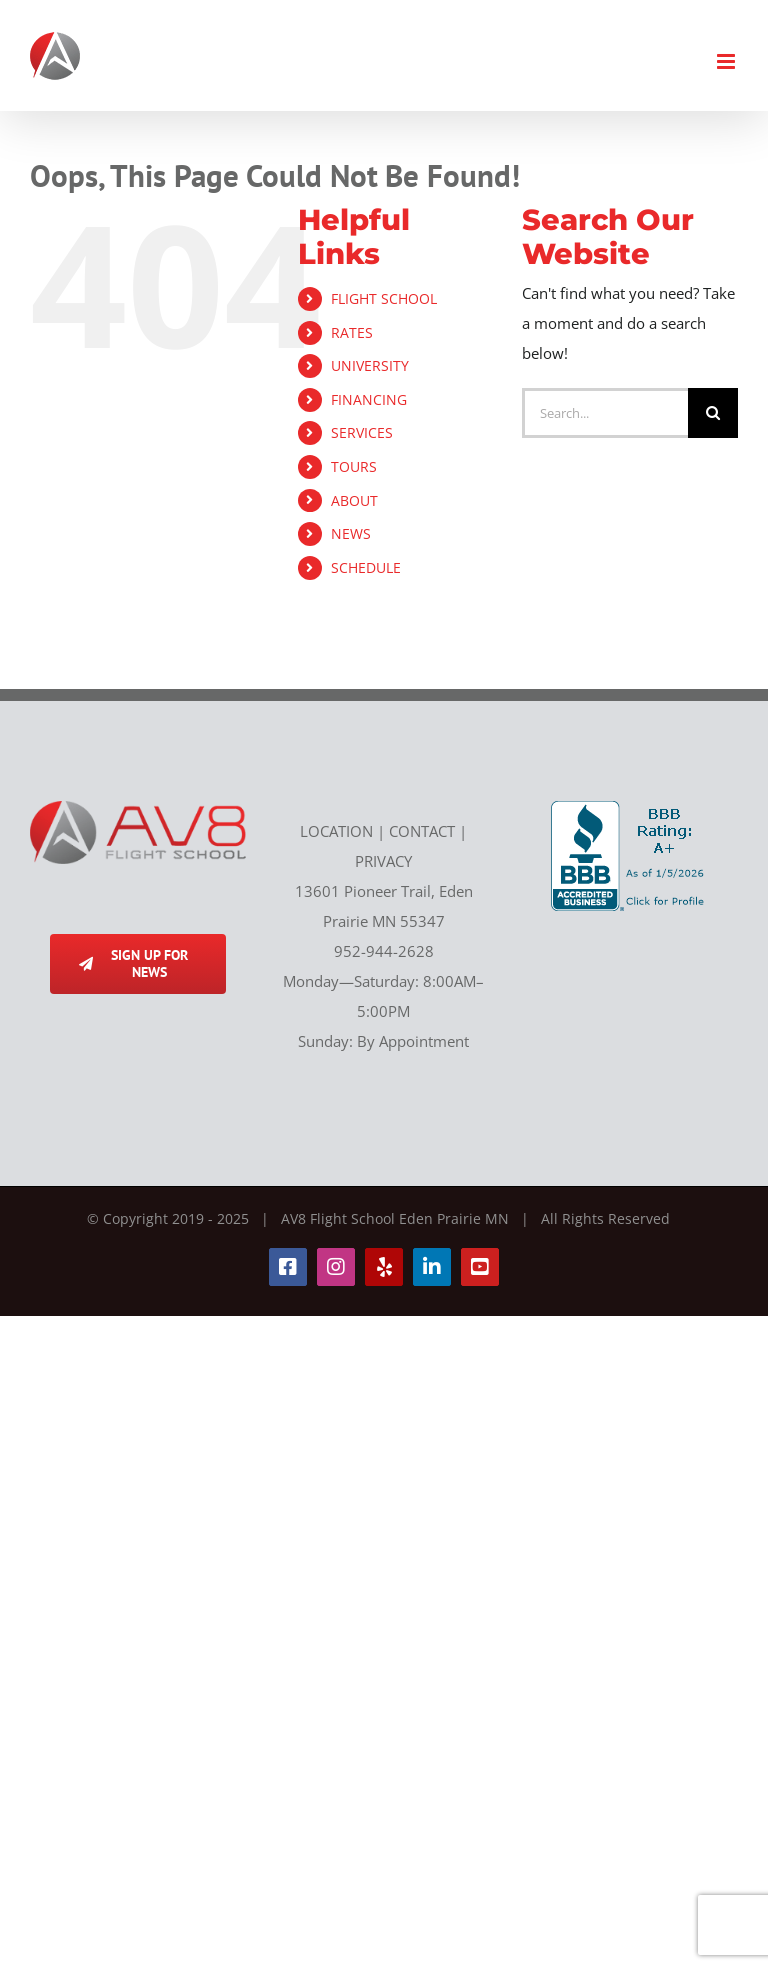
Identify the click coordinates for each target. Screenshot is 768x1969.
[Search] (713, 413)
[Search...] (605, 413)
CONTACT (422, 831)
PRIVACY (383, 861)
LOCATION (336, 831)
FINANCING (369, 399)
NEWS (351, 533)
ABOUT (354, 500)
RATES (352, 332)
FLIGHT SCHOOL (384, 298)
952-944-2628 (384, 951)
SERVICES (362, 432)
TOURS (354, 466)
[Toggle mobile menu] (727, 61)
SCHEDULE (366, 567)
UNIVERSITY (370, 365)
